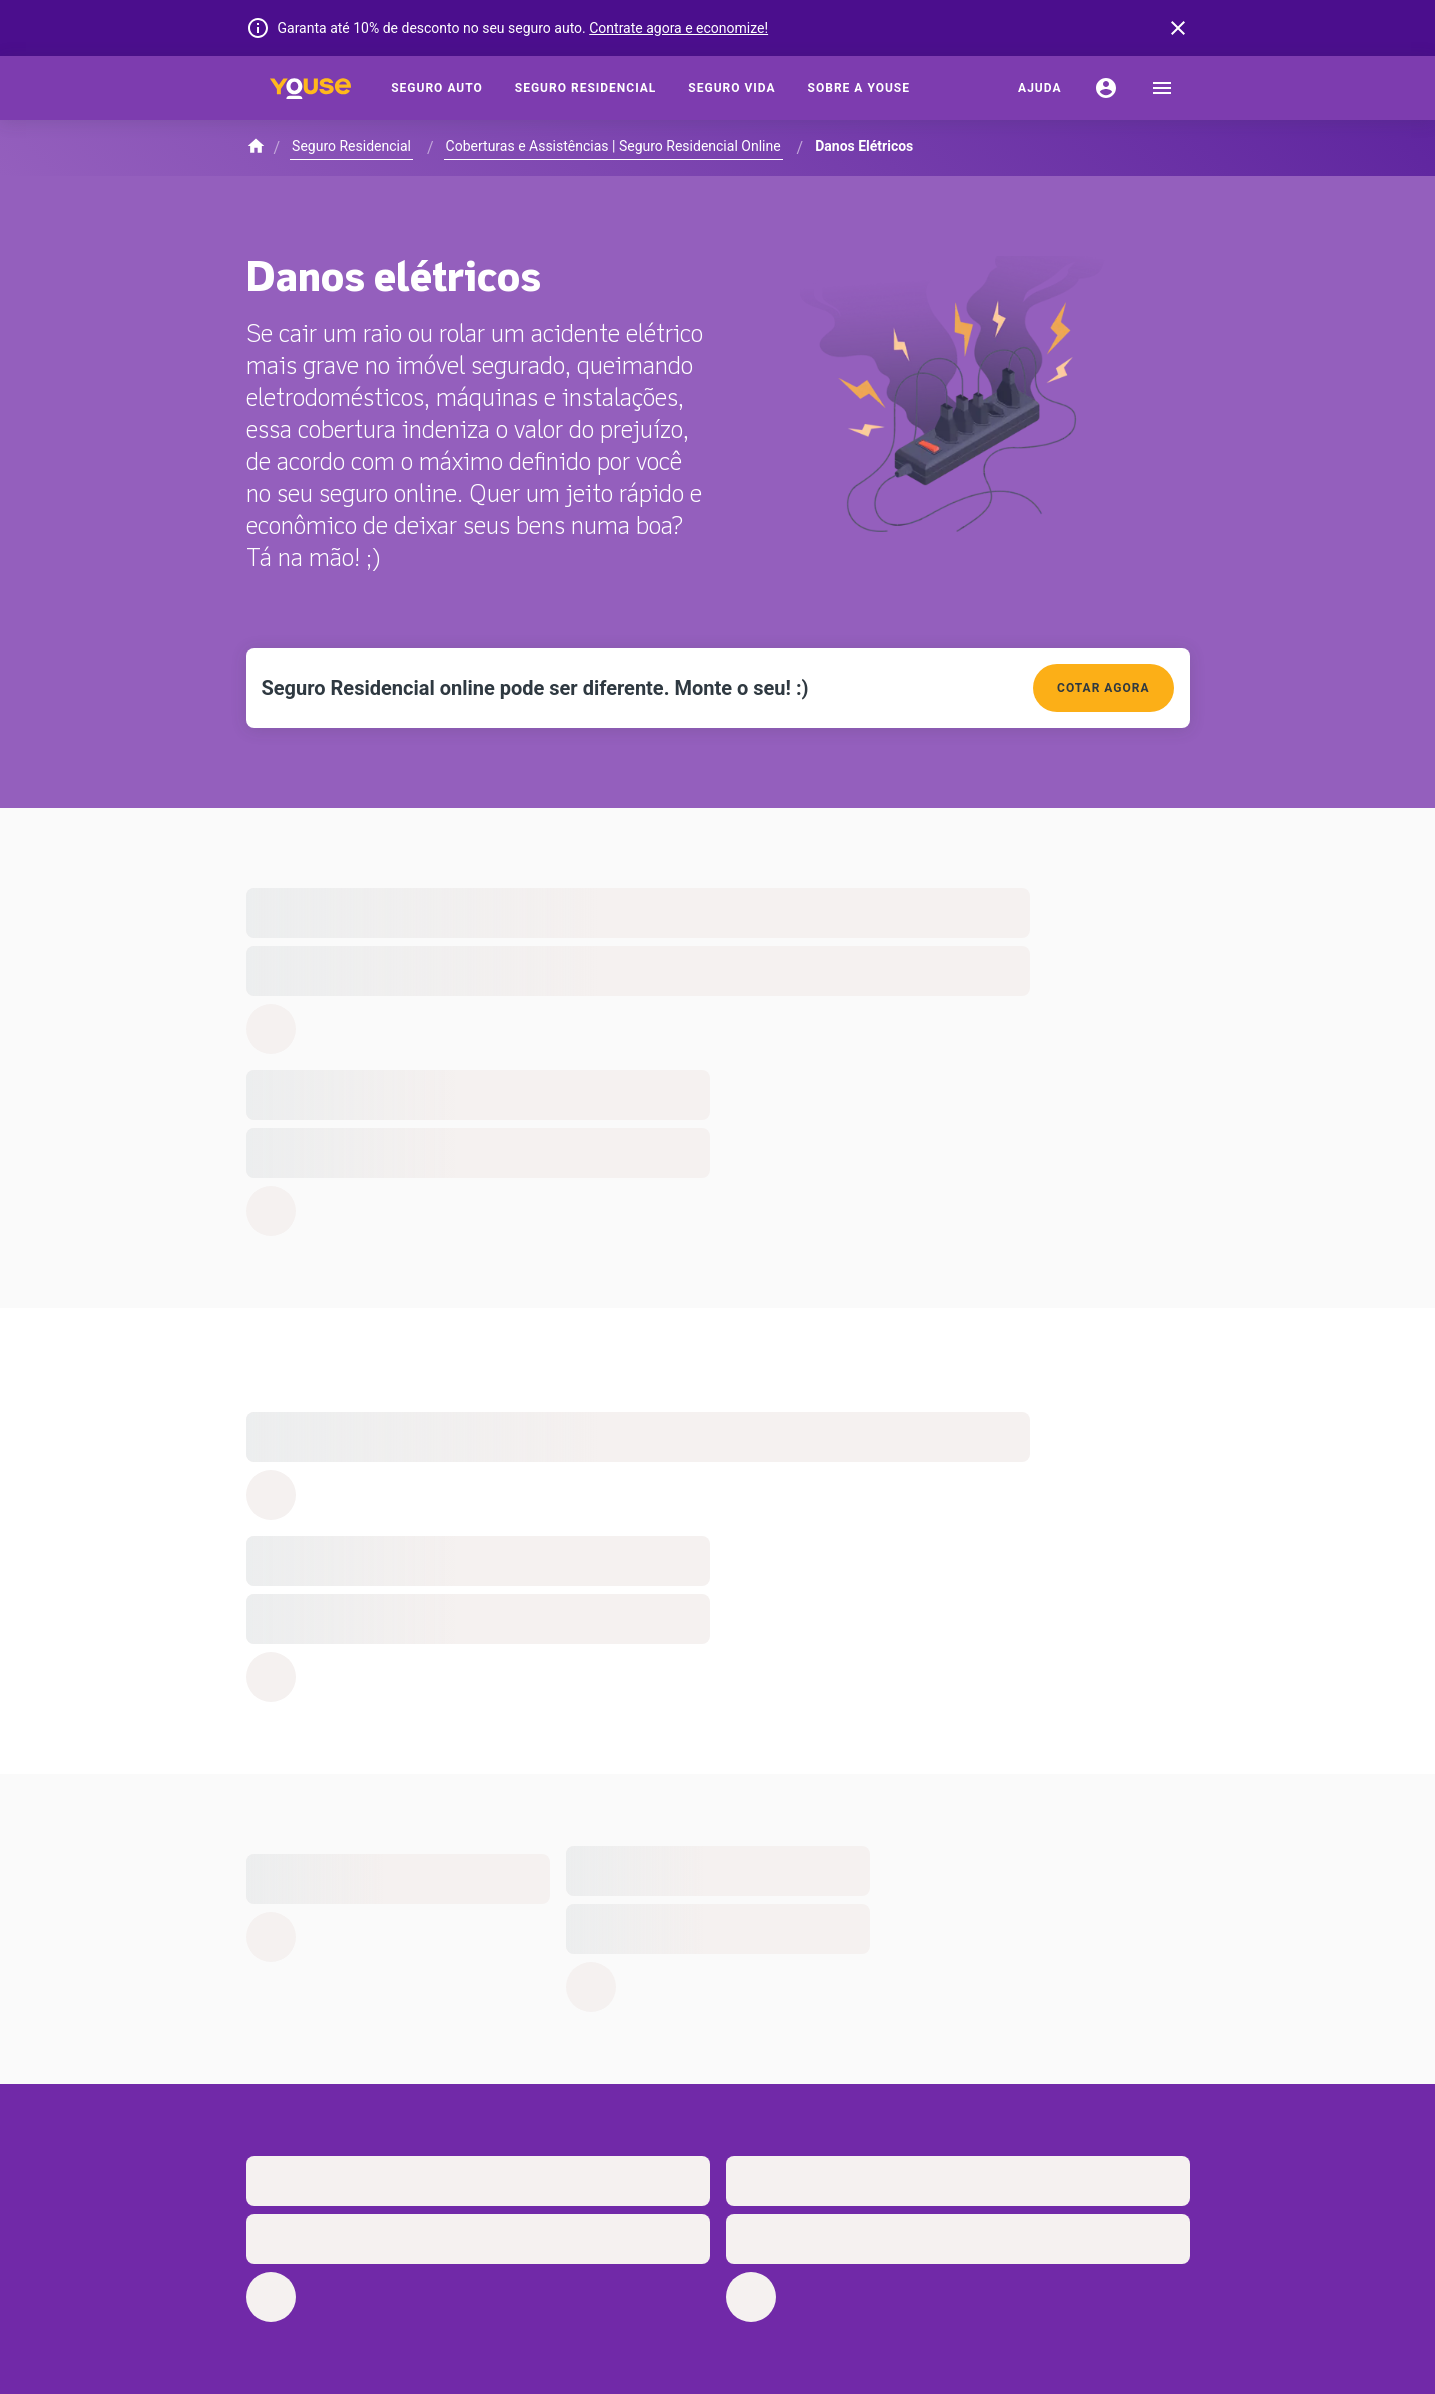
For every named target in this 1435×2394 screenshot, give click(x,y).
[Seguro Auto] (437, 88)
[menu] (1162, 88)
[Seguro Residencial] (586, 88)
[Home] (311, 88)
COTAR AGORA (1103, 688)
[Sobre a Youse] (859, 88)
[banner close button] (1178, 28)
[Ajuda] (1039, 88)
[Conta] (1106, 88)
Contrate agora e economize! (678, 28)
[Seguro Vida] (731, 88)
